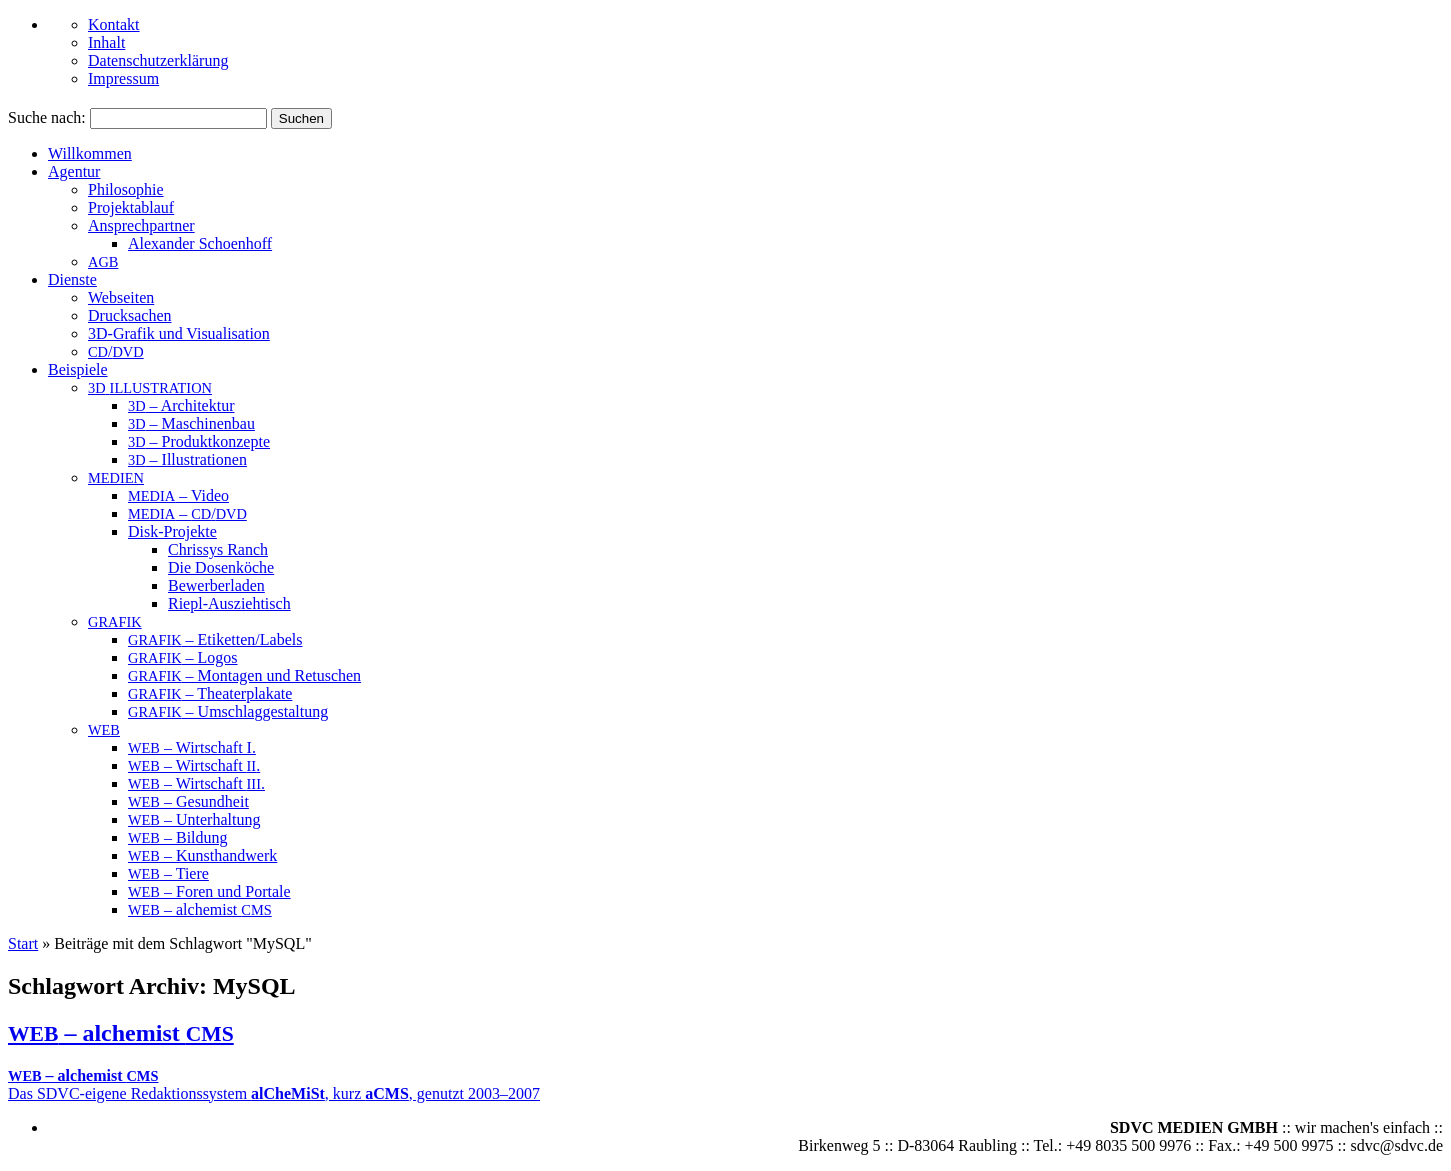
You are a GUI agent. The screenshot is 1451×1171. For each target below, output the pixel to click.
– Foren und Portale (209, 891)
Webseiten (121, 297)
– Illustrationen (187, 459)
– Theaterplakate (210, 693)
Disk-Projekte (172, 531)
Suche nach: (47, 117)
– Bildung (178, 837)
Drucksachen (130, 315)
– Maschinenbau (191, 423)
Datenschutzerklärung (158, 60)
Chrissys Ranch (218, 549)
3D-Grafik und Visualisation (179, 333)
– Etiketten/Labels (215, 639)
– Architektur (181, 405)
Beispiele (78, 369)
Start (23, 943)
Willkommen (90, 153)
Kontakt (114, 24)
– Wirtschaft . (194, 765)
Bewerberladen (216, 585)
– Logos (183, 657)
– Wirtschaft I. (192, 747)
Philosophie (126, 189)
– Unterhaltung (194, 819)
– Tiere (168, 873)
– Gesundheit (188, 801)
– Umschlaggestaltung (228, 711)
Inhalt (106, 42)
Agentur (74, 171)
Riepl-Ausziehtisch (229, 603)
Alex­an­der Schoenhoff (200, 243)
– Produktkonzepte (199, 441)
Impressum (123, 78)
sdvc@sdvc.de (1397, 1145)
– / (187, 513)
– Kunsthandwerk (202, 855)
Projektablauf (131, 207)
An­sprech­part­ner (141, 225)
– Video (178, 495)
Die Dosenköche (221, 567)
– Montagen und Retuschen (244, 675)
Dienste (72, 279)
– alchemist (200, 909)
